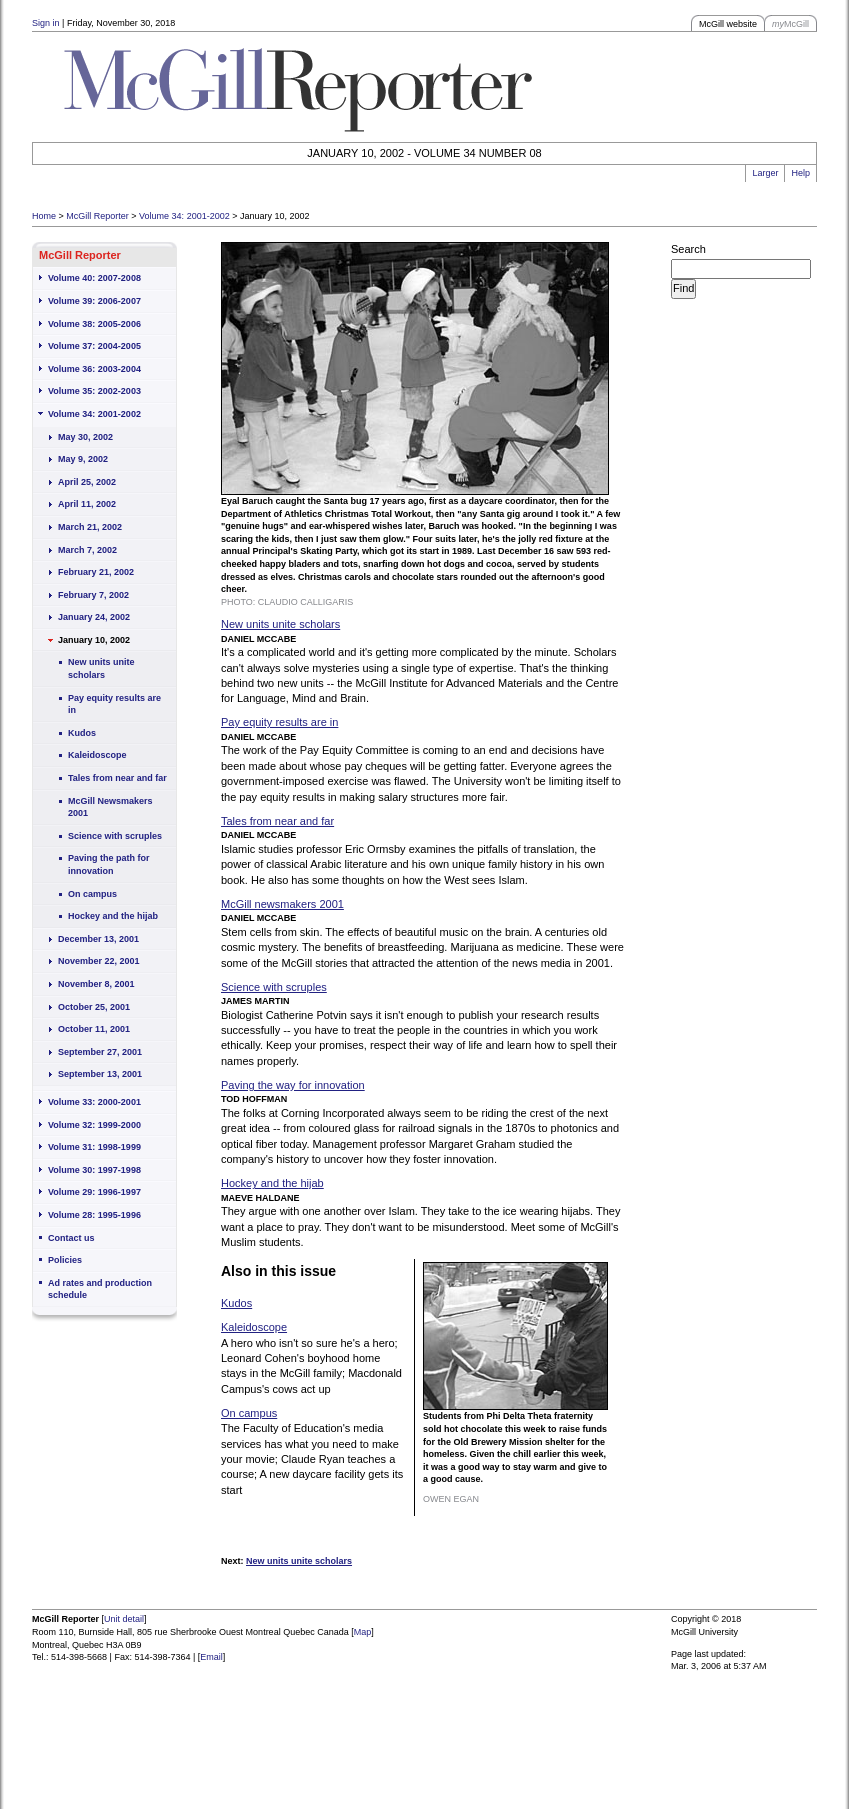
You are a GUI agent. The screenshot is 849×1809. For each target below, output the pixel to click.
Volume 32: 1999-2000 (94, 1125)
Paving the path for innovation (109, 864)
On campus (92, 894)
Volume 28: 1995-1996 (94, 1215)
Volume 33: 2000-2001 (94, 1102)
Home (44, 216)
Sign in (46, 23)
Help (800, 173)
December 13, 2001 (98, 939)
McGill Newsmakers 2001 (110, 807)
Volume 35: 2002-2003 (94, 391)
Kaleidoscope (97, 755)
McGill (790, 24)
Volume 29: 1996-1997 (94, 1192)
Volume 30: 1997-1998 (94, 1170)
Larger (765, 173)
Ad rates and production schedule (100, 1289)
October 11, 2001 (94, 1029)
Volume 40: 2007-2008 (94, 278)
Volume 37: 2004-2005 (94, 346)
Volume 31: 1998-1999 (94, 1147)
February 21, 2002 (96, 572)
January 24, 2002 (94, 617)
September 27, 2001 (100, 1052)
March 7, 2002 (87, 550)
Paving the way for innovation (293, 1085)
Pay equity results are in (114, 704)
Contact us (71, 1238)
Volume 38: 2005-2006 (94, 324)
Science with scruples (115, 836)
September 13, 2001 (100, 1074)
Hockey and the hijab (113, 916)
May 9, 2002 (83, 459)
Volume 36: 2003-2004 (94, 369)
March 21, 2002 (90, 527)
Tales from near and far (117, 778)
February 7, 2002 (93, 595)
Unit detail (124, 1619)
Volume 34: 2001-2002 (184, 216)
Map (363, 1632)
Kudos (82, 733)
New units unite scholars (101, 668)
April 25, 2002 (87, 482)
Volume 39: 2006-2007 (94, 301)
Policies (65, 1260)
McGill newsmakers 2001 (282, 904)
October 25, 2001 (94, 1007)
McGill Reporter (97, 216)
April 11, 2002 (87, 504)
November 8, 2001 (96, 984)
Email (211, 1657)
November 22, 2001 (99, 961)
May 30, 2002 (85, 437)
